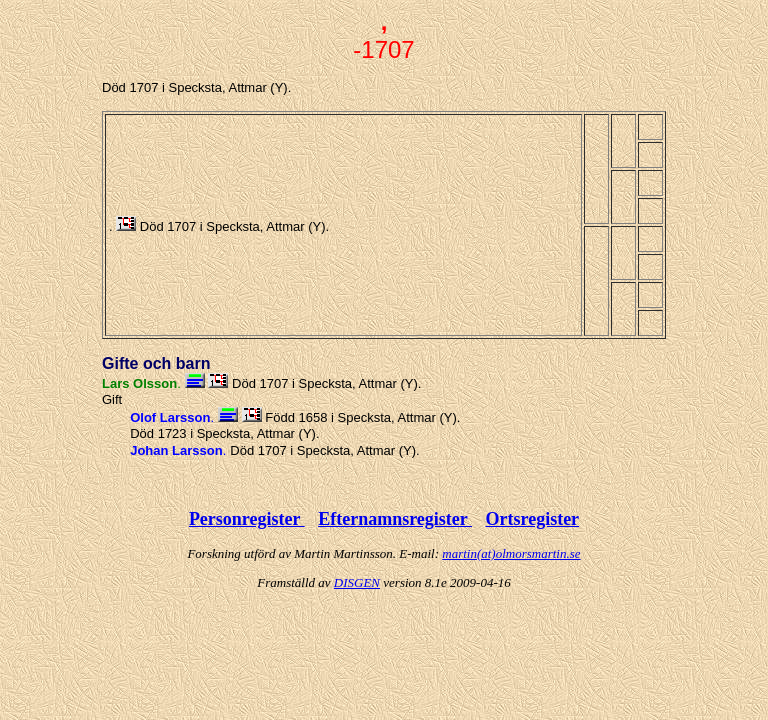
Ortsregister (532, 519)
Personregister (247, 519)
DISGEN (357, 582)
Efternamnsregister (395, 519)
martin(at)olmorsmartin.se (511, 553)
